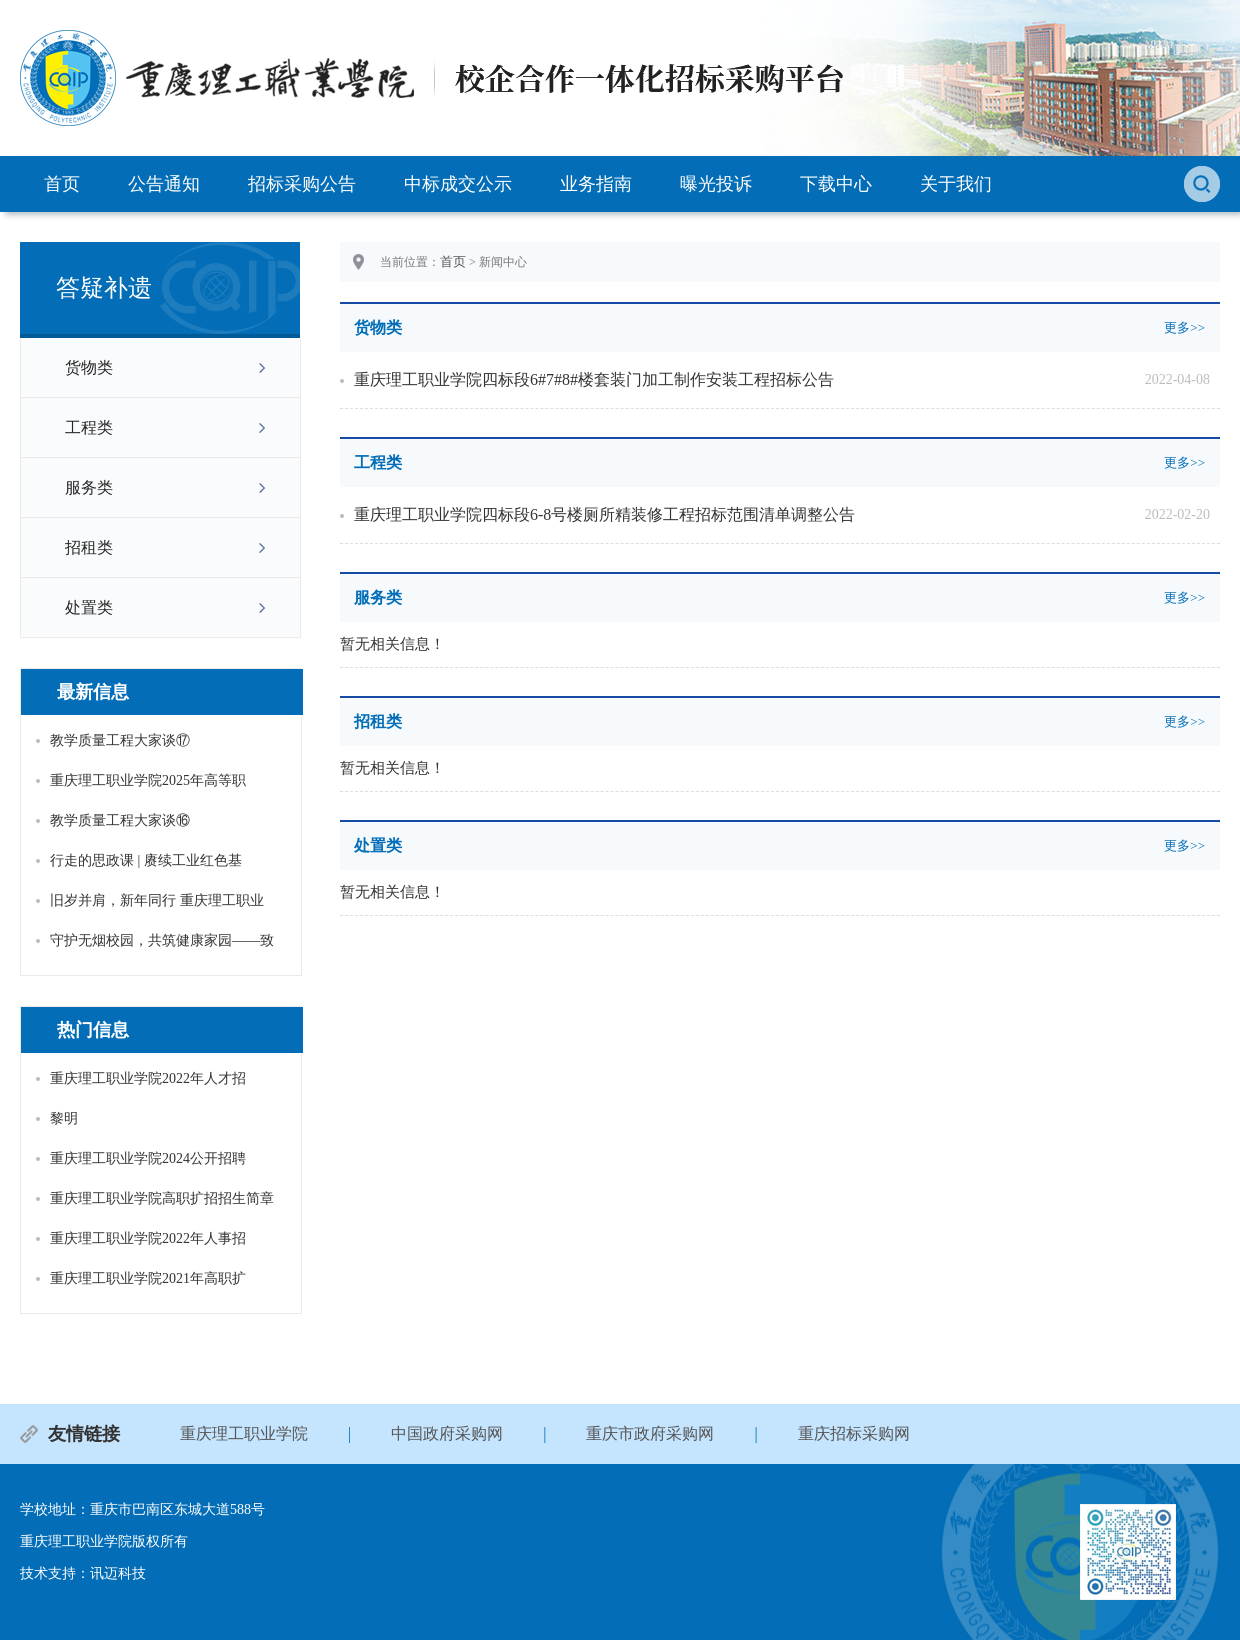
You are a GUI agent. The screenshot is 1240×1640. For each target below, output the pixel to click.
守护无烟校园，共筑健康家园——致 (162, 940)
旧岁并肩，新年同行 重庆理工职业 (157, 900)
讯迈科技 (118, 1573)
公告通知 (164, 184)
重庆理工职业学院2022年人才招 (148, 1078)
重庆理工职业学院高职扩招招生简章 (162, 1198)
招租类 (89, 547)
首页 (62, 184)
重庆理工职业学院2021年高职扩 (148, 1278)
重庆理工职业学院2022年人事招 (148, 1238)
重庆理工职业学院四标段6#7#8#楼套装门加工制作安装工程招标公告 (594, 379)
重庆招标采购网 (854, 1433)
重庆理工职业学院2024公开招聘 (148, 1158)
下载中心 (836, 184)
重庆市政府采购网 (650, 1433)
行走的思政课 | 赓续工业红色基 (146, 860)
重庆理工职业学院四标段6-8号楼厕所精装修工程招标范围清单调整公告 (604, 514)
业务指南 (596, 184)
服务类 (89, 487)
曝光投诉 (716, 184)
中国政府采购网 (447, 1433)
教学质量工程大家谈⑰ (120, 740)
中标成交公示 (458, 184)
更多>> (1184, 327)
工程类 (89, 427)
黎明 (64, 1118)
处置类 (89, 607)
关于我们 (956, 184)
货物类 (89, 367)
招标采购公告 (302, 184)
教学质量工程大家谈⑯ (120, 820)
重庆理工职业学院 (244, 1433)
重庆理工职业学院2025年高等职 (148, 780)
